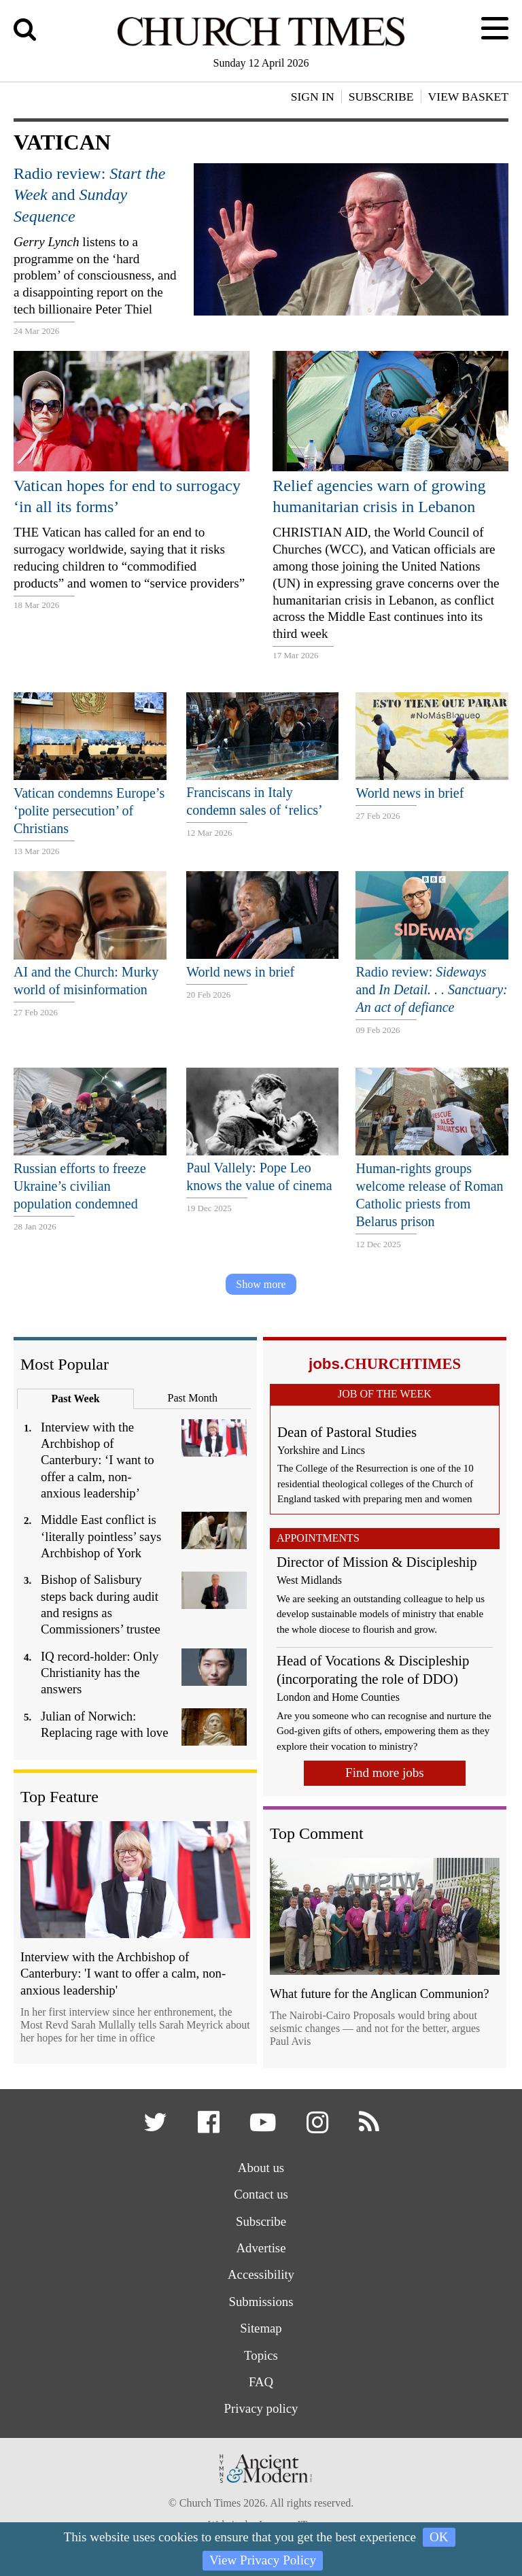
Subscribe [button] (381, 96)
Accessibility (261, 2277)
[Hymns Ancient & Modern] (261, 2491)
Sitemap (261, 2331)
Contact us (261, 2195)
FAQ (261, 2385)
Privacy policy (260, 2412)
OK (439, 2537)
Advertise (261, 2250)
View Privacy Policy (262, 2560)
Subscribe (261, 2223)
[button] (156, 2127)
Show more (260, 1284)
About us (261, 2168)
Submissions (261, 2304)
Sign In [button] (312, 96)
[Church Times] (261, 44)
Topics (261, 2359)
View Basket (468, 96)
